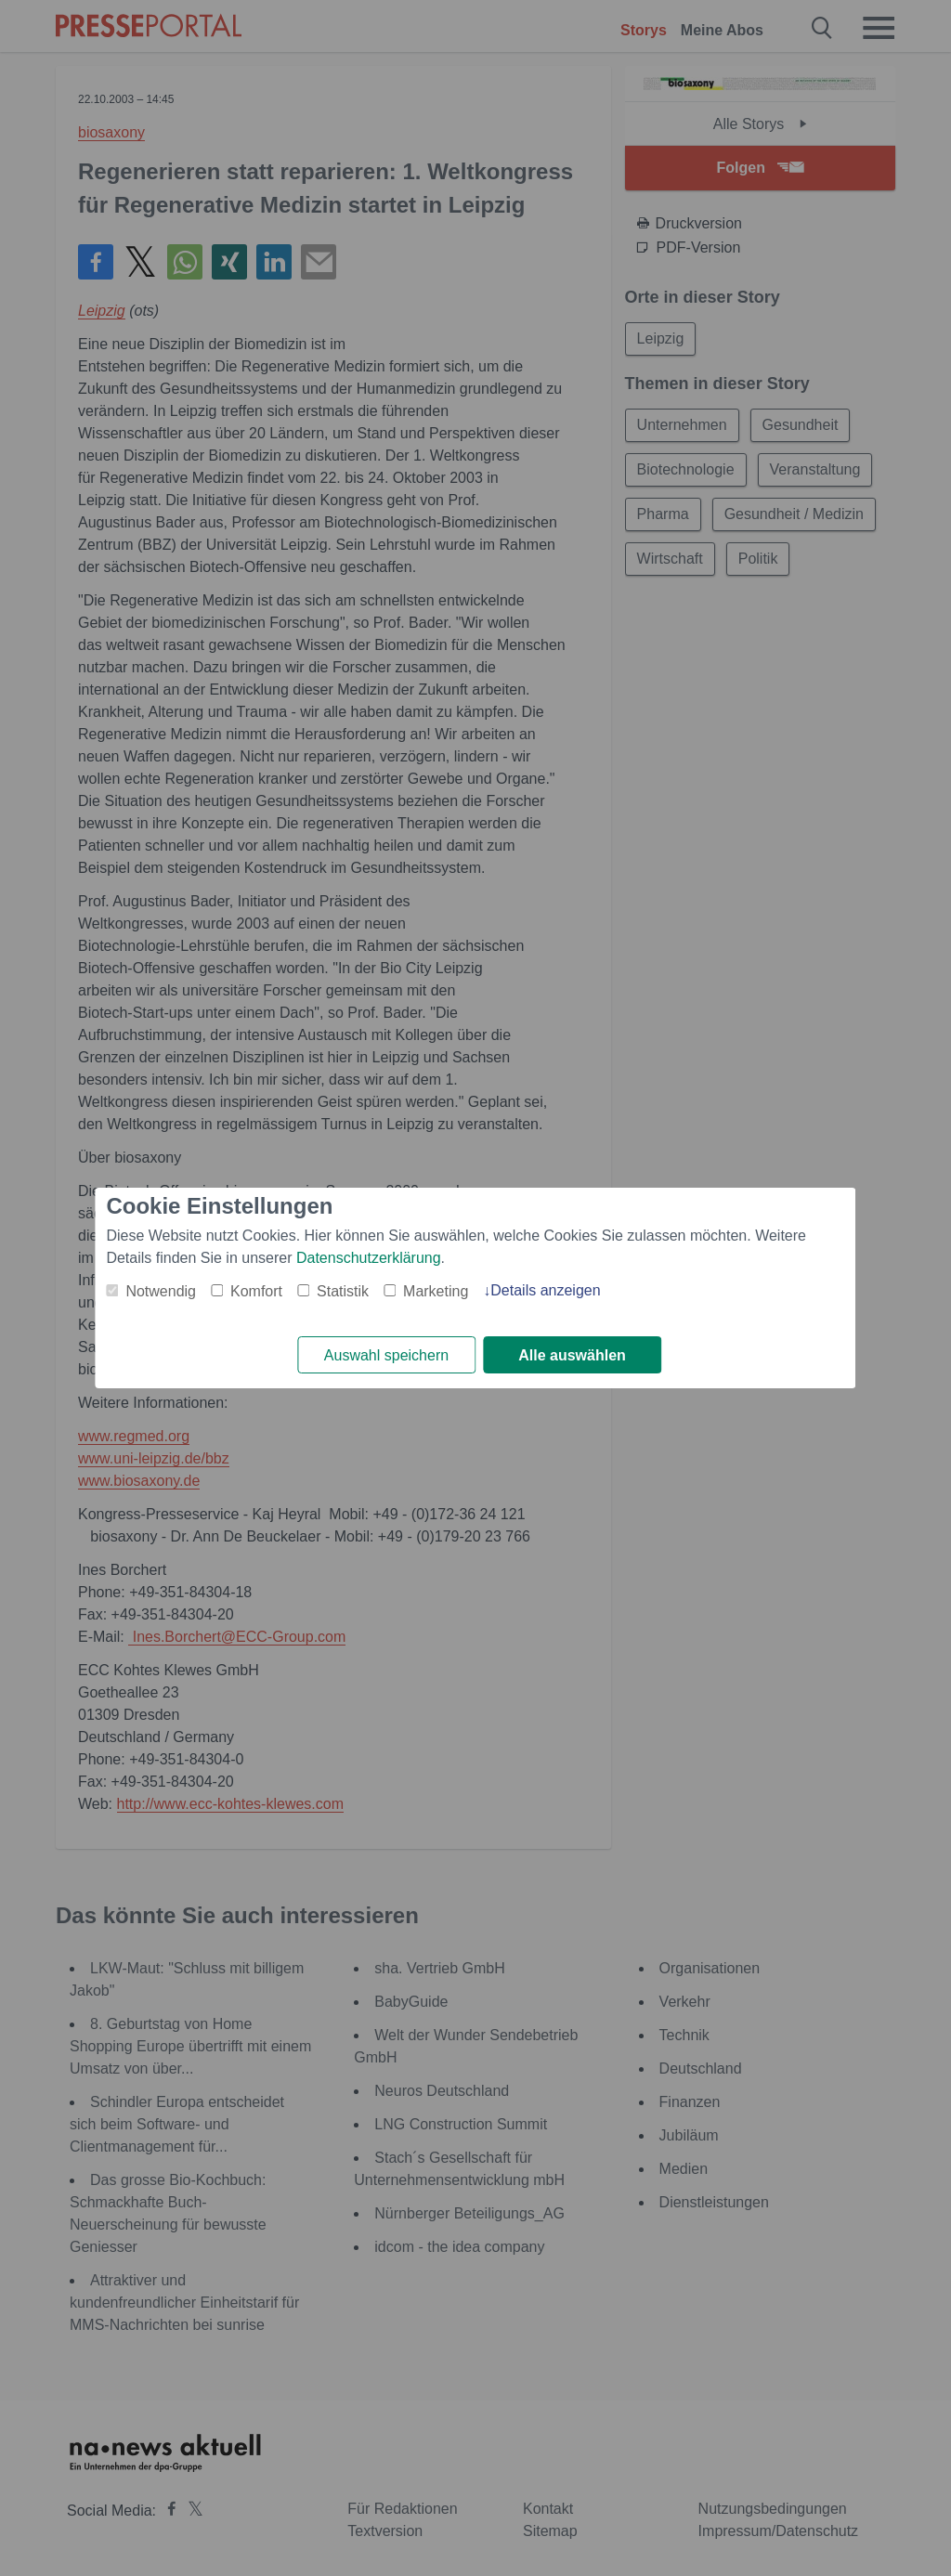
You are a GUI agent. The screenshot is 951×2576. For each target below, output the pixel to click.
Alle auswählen (572, 1355)
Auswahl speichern (386, 1355)
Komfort (256, 1291)
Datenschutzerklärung (368, 1258)
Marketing (435, 1291)
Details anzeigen (545, 1290)
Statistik (343, 1291)
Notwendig (160, 1291)
